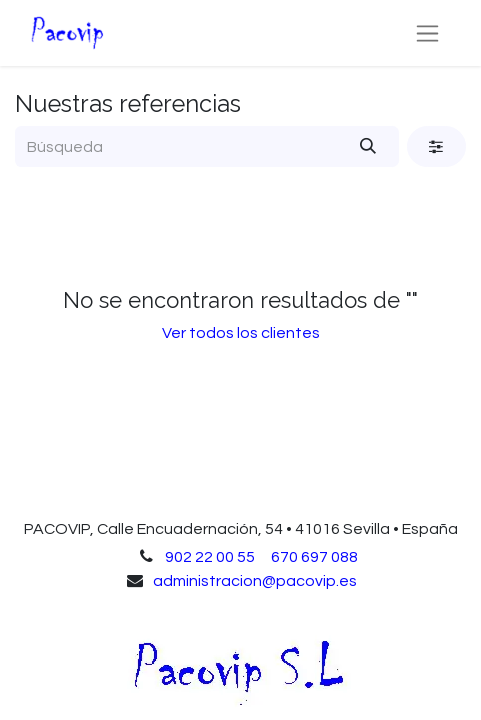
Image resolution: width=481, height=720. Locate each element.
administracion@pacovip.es (255, 581)
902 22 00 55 (210, 557)
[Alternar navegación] (427, 33)
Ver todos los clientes (241, 333)
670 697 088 (314, 557)
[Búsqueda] (368, 146)
